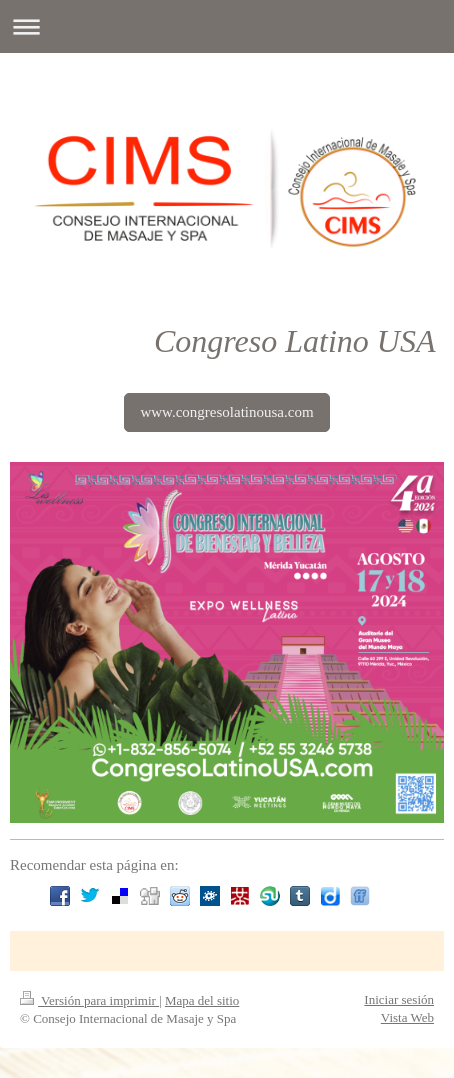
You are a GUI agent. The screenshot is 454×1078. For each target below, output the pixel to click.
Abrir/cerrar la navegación (227, 26)
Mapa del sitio (202, 1000)
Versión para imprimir (89, 1000)
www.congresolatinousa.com (226, 412)
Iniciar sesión (399, 999)
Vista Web (407, 1017)
